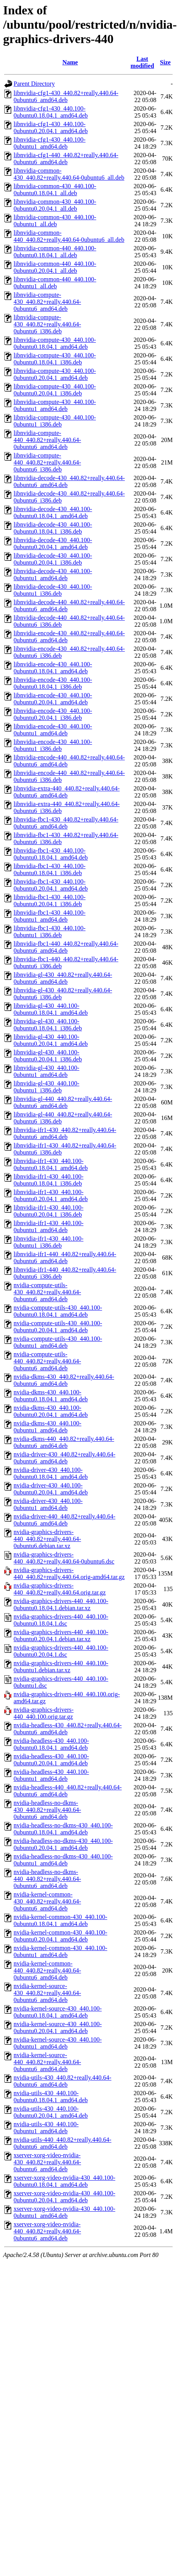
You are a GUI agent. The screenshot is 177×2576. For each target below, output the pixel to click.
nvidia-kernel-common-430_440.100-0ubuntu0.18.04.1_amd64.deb (60, 1920)
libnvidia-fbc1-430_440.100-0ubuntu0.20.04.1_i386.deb (49, 900)
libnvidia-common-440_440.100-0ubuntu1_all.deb (55, 282)
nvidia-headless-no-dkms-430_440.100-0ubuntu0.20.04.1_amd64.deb (63, 1844)
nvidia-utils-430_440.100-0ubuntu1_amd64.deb (46, 2127)
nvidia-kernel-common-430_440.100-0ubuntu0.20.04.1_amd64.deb (60, 1936)
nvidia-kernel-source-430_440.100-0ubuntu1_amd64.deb (58, 2043)
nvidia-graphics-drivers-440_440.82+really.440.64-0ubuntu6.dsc (64, 1558)
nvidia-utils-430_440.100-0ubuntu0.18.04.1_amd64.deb (51, 2096)
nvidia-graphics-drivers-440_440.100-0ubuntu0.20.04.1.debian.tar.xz (61, 1635)
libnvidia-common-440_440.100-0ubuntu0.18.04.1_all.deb (55, 251)
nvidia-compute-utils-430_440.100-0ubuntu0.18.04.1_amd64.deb (58, 1311)
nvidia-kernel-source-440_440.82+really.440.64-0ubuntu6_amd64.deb (47, 2062)
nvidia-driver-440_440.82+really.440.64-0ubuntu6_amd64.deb (64, 1520)
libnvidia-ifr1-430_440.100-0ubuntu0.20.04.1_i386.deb (48, 1211)
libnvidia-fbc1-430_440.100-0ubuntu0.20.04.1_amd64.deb (51, 885)
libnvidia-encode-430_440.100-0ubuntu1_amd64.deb (53, 730)
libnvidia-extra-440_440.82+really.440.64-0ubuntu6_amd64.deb (67, 792)
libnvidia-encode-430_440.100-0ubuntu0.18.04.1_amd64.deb (53, 667)
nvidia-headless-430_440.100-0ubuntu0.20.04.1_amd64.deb (51, 1759)
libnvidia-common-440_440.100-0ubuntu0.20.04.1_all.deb (55, 267)
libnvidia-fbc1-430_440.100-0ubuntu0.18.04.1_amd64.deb (51, 854)
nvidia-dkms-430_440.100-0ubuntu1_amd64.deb (48, 1427)
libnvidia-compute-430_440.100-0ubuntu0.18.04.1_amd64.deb (55, 343)
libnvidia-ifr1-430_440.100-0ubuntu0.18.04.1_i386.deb (48, 1180)
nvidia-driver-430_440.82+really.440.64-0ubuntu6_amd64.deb (64, 1458)
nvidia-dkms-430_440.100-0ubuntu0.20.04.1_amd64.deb (51, 1411)
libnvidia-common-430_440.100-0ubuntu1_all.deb (55, 220)
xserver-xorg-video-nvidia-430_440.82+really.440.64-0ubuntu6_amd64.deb (47, 2162)
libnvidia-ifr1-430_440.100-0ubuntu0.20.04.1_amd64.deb (51, 1195)
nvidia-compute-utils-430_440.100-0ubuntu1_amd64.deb (58, 1342)
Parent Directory (34, 83)
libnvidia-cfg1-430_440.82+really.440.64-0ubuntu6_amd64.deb (66, 96)
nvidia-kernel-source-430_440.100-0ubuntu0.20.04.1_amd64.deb (58, 2027)
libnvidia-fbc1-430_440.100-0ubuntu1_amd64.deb (49, 916)
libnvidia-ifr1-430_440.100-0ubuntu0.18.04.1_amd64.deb (51, 1164)
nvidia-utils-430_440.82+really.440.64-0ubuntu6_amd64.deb (62, 2081)
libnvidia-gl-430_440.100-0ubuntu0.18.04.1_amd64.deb (51, 1009)
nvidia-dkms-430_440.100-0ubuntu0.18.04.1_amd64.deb (51, 1395)
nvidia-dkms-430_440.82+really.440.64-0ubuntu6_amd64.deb (64, 1380)
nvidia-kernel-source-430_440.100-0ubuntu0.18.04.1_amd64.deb (58, 2012)
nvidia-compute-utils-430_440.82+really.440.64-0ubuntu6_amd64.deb (47, 1292)
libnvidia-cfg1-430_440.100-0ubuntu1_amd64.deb (49, 143)
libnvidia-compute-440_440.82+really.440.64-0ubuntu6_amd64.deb (47, 440)
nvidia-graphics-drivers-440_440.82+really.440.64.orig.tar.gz (60, 1589)
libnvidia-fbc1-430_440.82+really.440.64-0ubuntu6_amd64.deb (66, 823)
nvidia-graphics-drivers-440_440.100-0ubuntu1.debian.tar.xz (61, 1666)
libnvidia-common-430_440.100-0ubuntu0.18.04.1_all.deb (55, 189)
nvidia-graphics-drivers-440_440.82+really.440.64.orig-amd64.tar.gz (69, 1573)
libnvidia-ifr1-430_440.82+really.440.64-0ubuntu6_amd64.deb (65, 1133)
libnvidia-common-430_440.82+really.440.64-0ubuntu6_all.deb (69, 174)
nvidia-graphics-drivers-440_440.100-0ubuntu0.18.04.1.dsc (61, 1620)
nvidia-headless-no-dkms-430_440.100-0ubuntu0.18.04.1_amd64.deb (63, 1829)
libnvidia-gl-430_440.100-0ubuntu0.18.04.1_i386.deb (48, 1024)
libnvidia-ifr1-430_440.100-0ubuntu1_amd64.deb (48, 1226)
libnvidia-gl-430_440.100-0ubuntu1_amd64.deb (46, 1071)
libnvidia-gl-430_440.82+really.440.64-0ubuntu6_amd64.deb (63, 978)
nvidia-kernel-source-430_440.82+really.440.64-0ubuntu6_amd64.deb (47, 1993)
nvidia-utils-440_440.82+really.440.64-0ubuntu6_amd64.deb (62, 2143)
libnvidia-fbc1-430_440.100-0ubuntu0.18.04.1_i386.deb (49, 869)
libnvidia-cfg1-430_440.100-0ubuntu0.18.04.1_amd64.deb (51, 112)
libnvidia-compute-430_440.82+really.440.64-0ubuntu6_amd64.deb (47, 301)
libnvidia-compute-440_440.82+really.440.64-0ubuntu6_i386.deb (47, 462)
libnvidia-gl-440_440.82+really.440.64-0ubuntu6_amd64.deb (63, 1102)
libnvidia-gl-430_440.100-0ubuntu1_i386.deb (46, 1087)
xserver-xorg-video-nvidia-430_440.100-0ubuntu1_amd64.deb (64, 2212)
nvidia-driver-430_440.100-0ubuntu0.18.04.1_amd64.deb (51, 1473)
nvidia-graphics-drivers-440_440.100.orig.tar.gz (44, 1713)
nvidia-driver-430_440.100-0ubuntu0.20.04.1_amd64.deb (51, 1489)
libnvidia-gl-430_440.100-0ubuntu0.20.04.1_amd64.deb (51, 1040)
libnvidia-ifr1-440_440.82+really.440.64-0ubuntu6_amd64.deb (65, 1257)
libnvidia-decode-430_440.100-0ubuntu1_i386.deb (53, 590)
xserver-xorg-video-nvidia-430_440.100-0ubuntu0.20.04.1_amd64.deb (64, 2196)
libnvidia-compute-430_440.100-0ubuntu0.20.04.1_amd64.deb (55, 374)
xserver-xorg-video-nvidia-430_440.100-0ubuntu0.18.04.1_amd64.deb (64, 2181)
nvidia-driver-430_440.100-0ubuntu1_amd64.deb (48, 1504)
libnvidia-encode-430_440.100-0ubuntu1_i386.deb (53, 745)
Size (165, 62)
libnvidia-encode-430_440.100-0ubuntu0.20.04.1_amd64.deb (53, 699)
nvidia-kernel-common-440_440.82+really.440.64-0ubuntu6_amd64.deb (47, 1970)
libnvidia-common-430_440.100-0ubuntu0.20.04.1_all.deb (55, 205)
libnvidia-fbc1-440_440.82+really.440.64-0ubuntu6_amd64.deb (66, 947)
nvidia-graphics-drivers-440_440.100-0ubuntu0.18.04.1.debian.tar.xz (61, 1604)
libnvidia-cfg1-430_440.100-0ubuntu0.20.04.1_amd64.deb (51, 127)
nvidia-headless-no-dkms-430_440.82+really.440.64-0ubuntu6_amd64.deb (47, 1809)
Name (70, 62)
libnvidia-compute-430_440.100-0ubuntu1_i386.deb (55, 421)
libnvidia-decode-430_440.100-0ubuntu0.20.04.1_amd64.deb (53, 543)
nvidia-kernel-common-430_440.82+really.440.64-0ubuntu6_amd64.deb (47, 1901)
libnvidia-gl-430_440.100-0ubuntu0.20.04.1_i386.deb (48, 1056)
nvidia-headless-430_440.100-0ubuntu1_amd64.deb (51, 1775)
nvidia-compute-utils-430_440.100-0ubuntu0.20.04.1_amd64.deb (58, 1326)
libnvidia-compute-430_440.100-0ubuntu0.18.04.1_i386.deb (55, 359)
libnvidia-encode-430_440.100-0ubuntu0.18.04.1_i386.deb (53, 683)
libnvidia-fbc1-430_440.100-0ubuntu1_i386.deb (49, 931)
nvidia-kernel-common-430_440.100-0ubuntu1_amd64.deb (60, 1951)
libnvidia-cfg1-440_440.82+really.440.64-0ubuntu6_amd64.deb (66, 158)
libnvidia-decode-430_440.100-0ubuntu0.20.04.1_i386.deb (53, 559)
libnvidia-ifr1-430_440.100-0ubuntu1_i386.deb (48, 1242)
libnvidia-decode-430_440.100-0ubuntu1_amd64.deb (53, 574)
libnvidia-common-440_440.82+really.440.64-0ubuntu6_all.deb (69, 236)
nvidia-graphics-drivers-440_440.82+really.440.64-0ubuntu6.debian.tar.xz (47, 1539)
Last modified (142, 62)
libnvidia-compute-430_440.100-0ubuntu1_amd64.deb (55, 405)
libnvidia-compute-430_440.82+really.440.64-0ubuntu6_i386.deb (47, 324)
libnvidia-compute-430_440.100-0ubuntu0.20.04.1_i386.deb (55, 390)
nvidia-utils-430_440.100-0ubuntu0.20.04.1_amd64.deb (51, 2112)
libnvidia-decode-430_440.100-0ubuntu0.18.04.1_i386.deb (53, 528)
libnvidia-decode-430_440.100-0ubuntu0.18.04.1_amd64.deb (53, 512)
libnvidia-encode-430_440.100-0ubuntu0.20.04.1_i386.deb (53, 714)
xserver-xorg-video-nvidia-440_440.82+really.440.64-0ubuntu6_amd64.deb (47, 2231)
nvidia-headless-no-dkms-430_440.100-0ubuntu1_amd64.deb (63, 1860)
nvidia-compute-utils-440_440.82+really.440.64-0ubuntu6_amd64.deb (47, 1361)
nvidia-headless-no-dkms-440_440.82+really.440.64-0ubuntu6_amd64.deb (47, 1879)
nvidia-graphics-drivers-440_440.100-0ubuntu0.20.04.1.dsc (61, 1651)
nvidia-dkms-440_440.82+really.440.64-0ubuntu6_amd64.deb (64, 1442)
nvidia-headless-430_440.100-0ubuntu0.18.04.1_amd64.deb (51, 1744)
